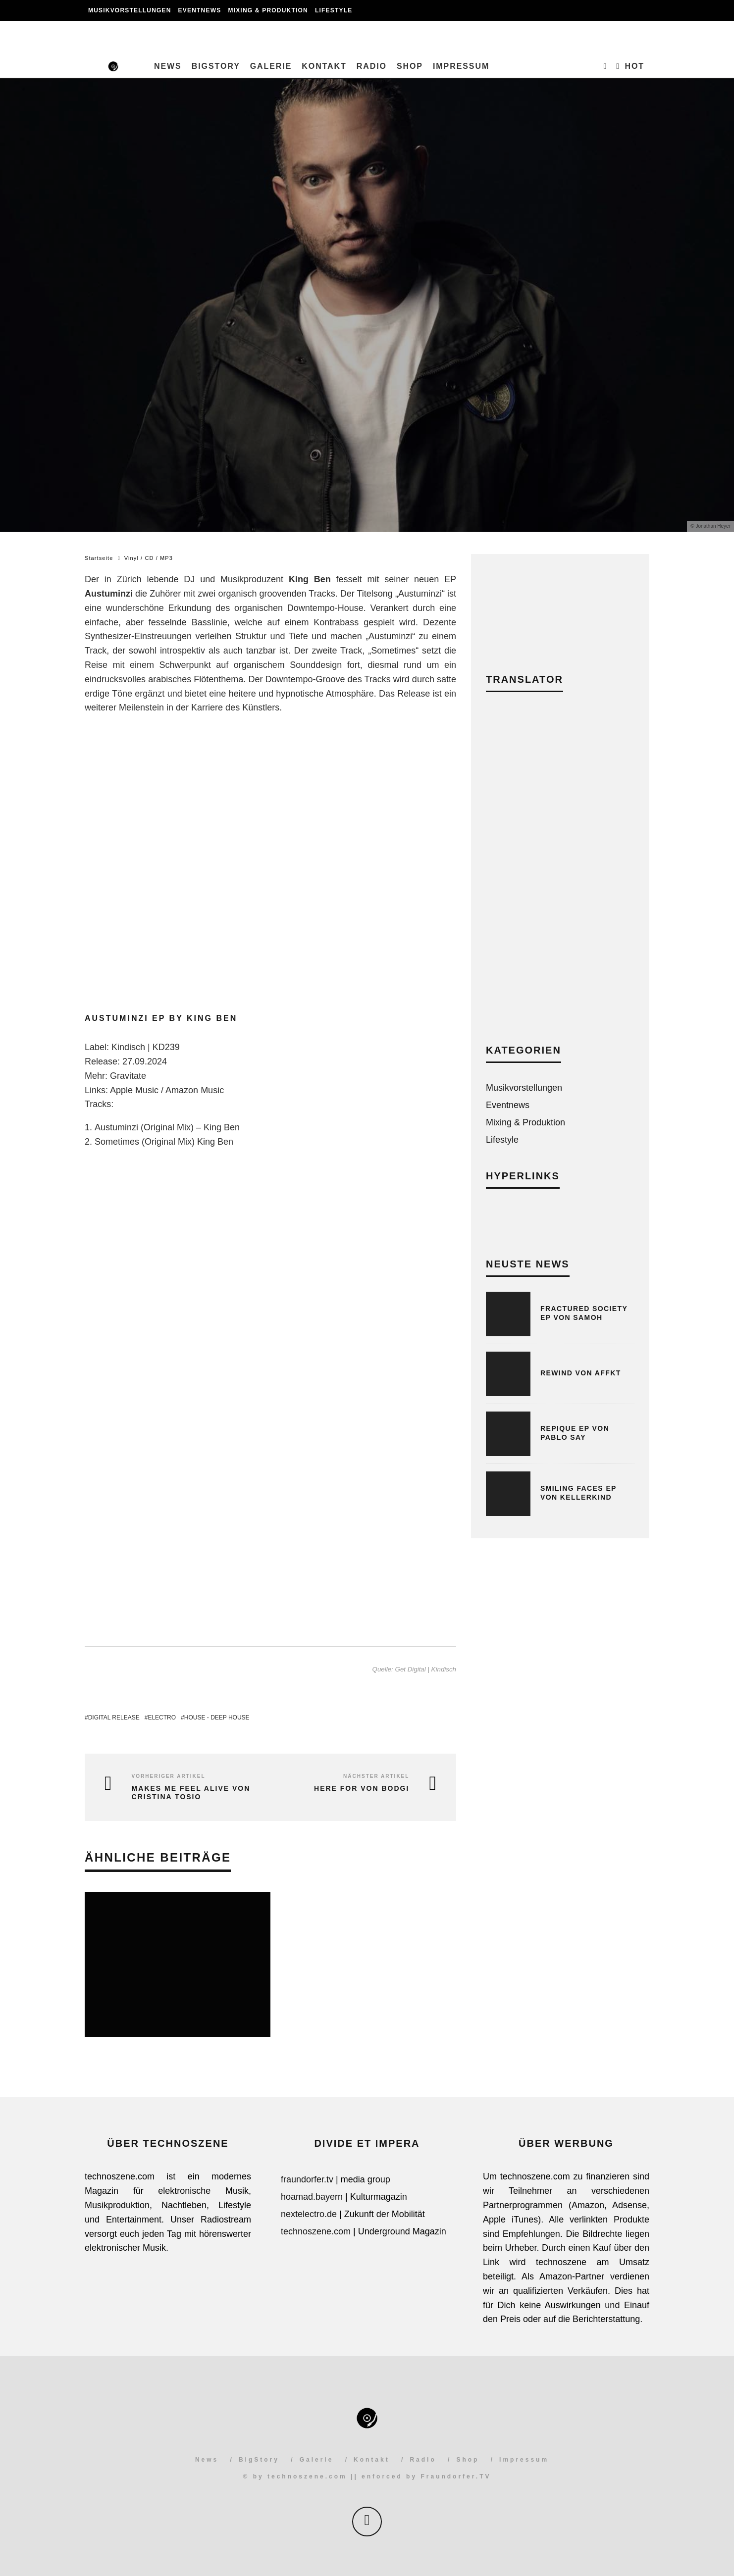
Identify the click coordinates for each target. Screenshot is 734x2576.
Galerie (271, 66)
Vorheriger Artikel (169, 1776)
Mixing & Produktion (268, 10)
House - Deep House (217, 1717)
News (168, 66)
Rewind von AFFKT (580, 1373)
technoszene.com (316, 2231)
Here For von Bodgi (361, 1788)
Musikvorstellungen (129, 10)
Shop (410, 66)
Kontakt (324, 66)
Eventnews (199, 10)
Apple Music (134, 1090)
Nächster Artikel (376, 1776)
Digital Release (114, 1717)
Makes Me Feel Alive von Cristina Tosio (191, 1792)
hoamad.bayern (312, 2197)
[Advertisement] (560, 875)
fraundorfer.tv (307, 2179)
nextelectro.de (309, 2214)
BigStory (216, 66)
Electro (162, 1717)
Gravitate (128, 1076)
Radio (372, 66)
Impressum (461, 66)
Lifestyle (333, 10)
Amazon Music (194, 1090)
